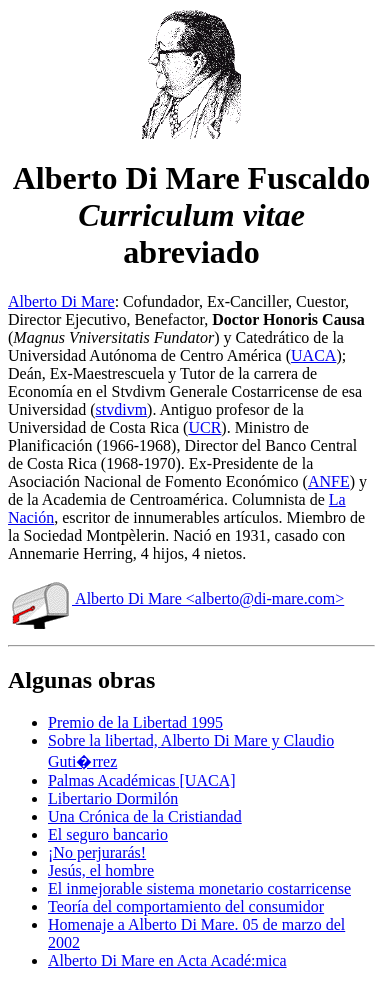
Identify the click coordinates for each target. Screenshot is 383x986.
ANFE (329, 481)
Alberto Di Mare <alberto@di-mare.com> (176, 598)
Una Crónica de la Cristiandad (145, 816)
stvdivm (122, 409)
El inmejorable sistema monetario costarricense (199, 888)
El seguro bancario (108, 834)
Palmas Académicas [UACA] (142, 780)
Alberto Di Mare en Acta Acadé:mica (167, 960)
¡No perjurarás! (97, 852)
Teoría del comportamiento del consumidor (186, 906)
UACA (313, 355)
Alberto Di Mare (61, 301)
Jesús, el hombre (101, 870)
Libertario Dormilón (113, 798)
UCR (204, 427)
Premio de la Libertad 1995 (135, 722)
